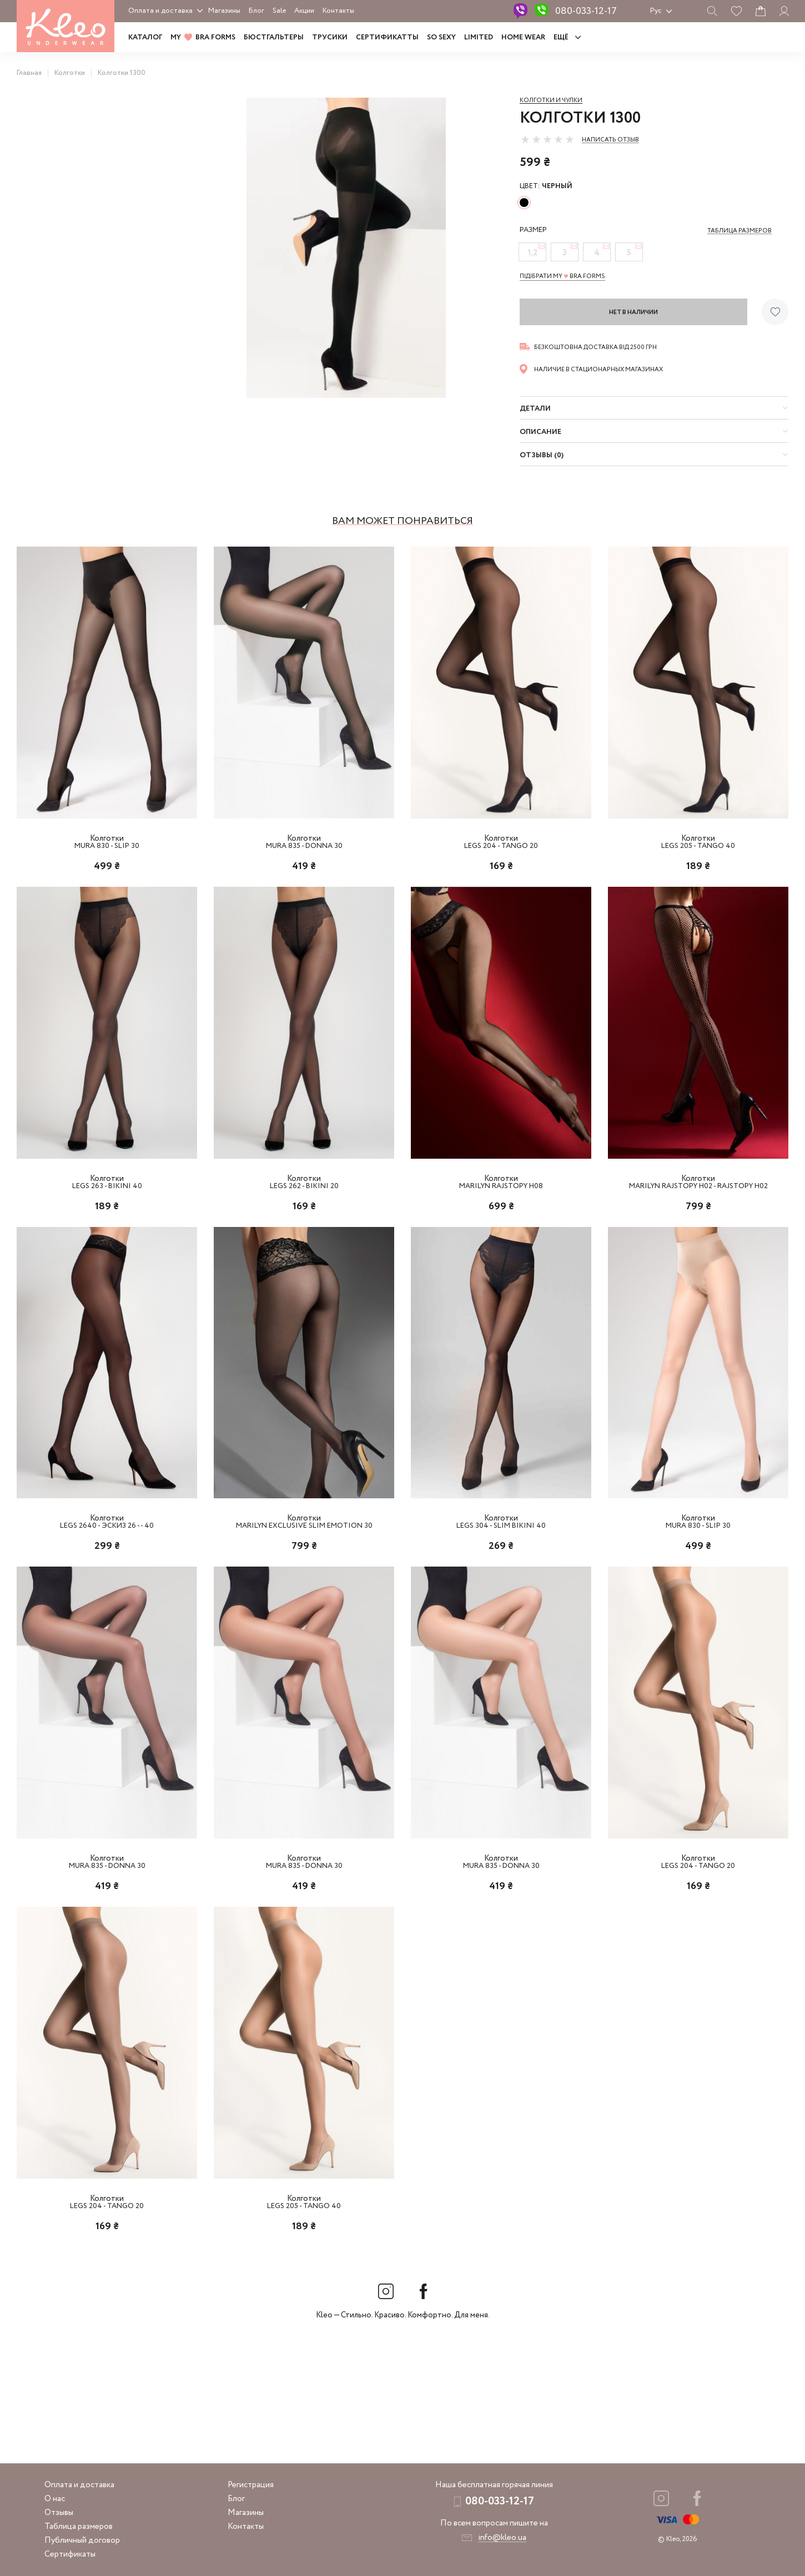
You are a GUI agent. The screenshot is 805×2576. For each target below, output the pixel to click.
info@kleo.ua (502, 2538)
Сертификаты (69, 2554)
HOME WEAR (523, 37)
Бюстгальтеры (274, 37)
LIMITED (478, 37)
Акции (304, 11)
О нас (54, 2499)
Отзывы (58, 2513)
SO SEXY (441, 37)
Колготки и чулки (551, 100)
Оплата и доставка (160, 11)
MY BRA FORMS (202, 37)
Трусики (330, 37)
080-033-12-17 (586, 11)
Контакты (338, 11)
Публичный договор (82, 2540)
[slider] (547, 139)
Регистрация (251, 2485)
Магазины (224, 11)
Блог (256, 11)
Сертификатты (387, 37)
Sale (279, 11)
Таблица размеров (78, 2527)
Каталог (145, 37)
